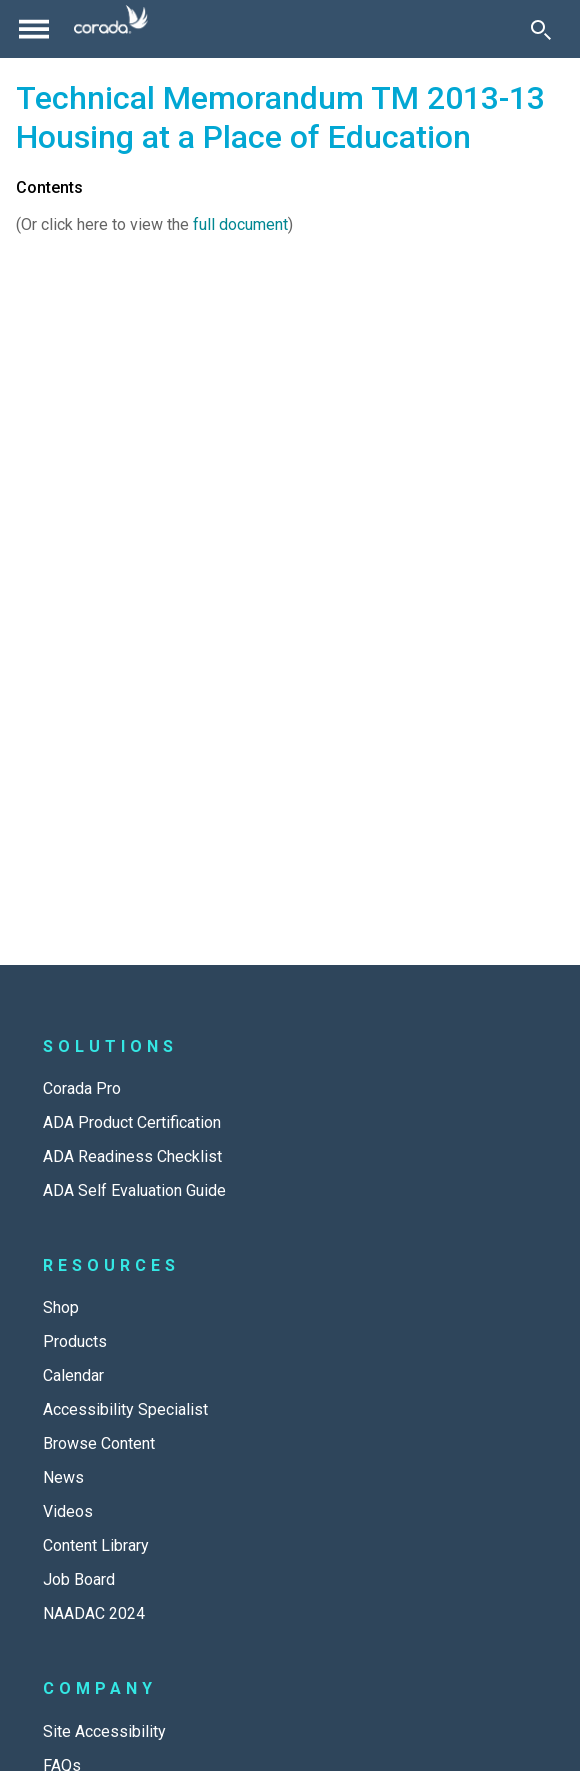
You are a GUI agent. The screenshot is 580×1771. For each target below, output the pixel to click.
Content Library (96, 1545)
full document (240, 224)
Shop (61, 1307)
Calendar (73, 1375)
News (63, 1477)
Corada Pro (82, 1088)
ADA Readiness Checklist (132, 1156)
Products (75, 1341)
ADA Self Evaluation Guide (134, 1190)
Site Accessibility (104, 1731)
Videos (68, 1511)
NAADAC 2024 (94, 1613)
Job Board (79, 1579)
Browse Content (99, 1443)
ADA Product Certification (132, 1122)
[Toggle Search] (541, 29)
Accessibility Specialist (125, 1409)
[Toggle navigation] (34, 29)
